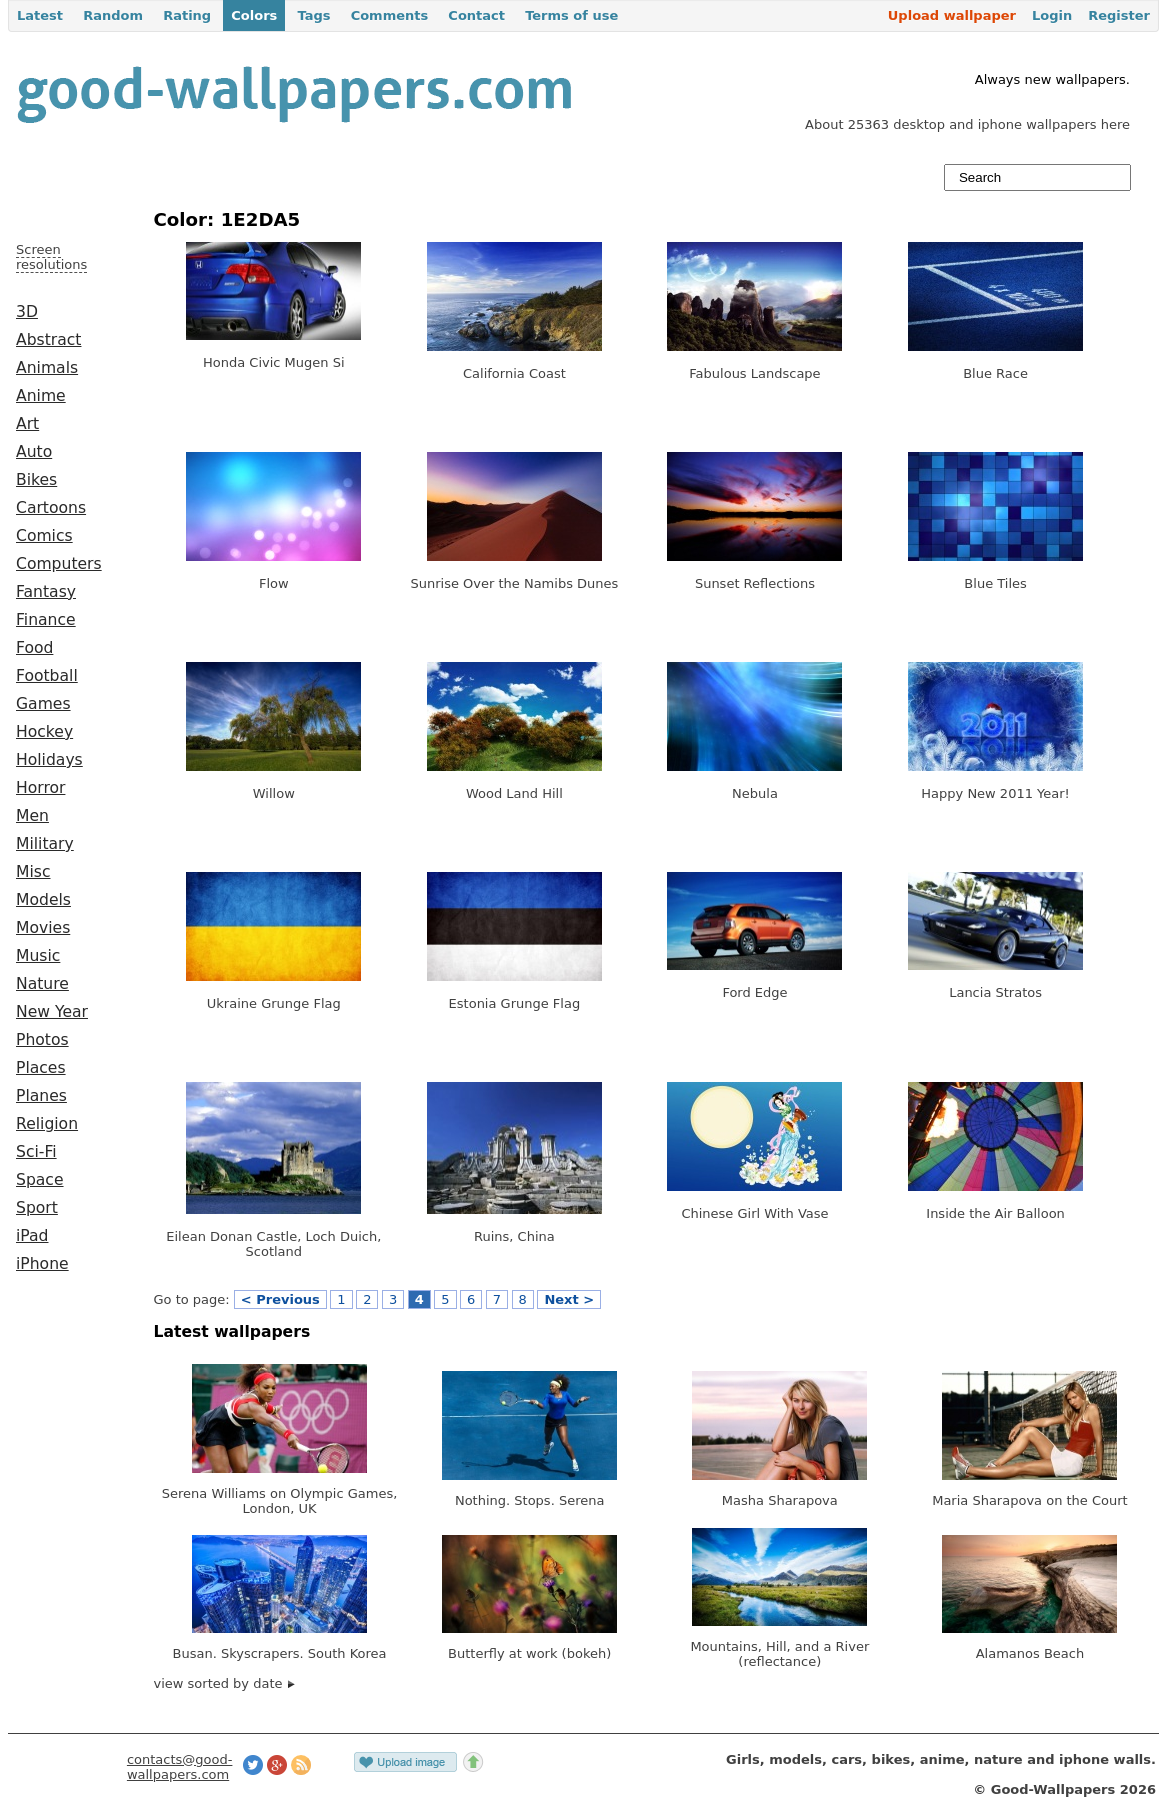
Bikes (36, 480)
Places (41, 1068)
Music (38, 956)
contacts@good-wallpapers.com (180, 1767)
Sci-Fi (36, 1152)
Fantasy (46, 592)
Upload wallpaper (952, 15)
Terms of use (571, 15)
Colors (254, 15)
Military (45, 844)
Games (43, 704)
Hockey (44, 732)
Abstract (48, 340)
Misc (33, 872)
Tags (313, 15)
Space (40, 1180)
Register (1119, 15)
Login (1052, 15)
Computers (59, 564)
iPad (32, 1236)
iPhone (42, 1264)
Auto (34, 452)
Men (32, 816)
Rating (187, 15)
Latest (40, 15)
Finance (46, 620)
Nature (42, 984)
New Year (52, 1012)
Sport (37, 1208)
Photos (42, 1040)
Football (47, 676)
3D (27, 312)
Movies (43, 928)
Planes (41, 1096)
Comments (390, 15)
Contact (476, 15)
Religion (47, 1124)
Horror (40, 788)
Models (43, 900)
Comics (44, 536)
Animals (47, 368)
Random (113, 15)
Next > (569, 1299)
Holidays (49, 760)
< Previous (280, 1299)
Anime (41, 396)
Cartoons (51, 508)
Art (27, 424)
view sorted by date (224, 1683)
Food (34, 648)
